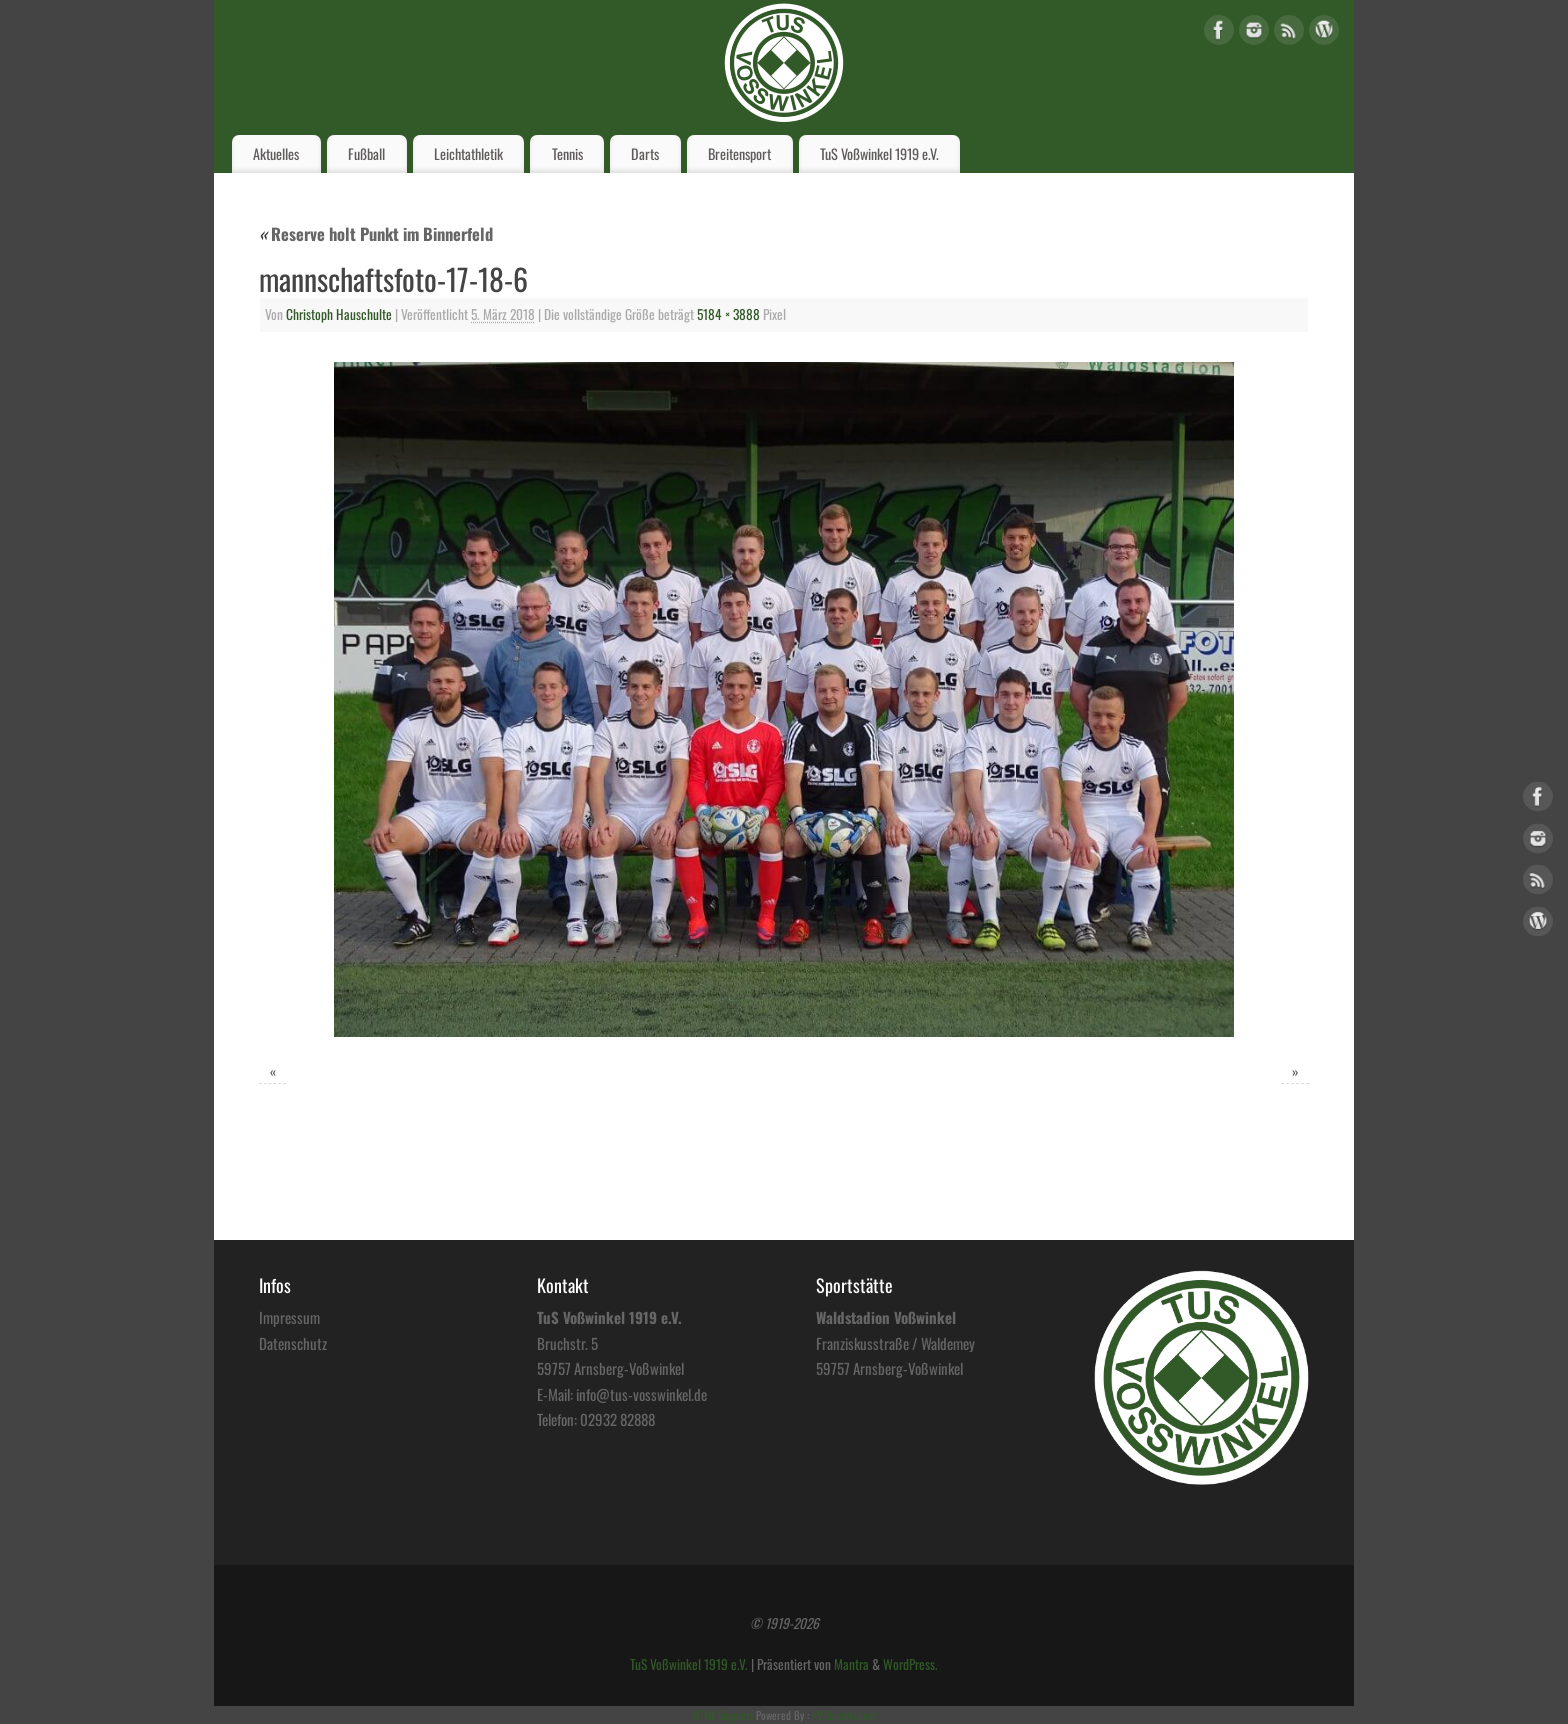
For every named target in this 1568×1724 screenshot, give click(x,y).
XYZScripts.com (843, 1715)
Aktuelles (276, 153)
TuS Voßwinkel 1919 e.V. (879, 153)
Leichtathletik (468, 153)
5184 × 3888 (728, 314)
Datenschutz (293, 1343)
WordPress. (910, 1664)
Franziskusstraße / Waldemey (895, 1343)
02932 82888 (617, 1419)
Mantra (851, 1664)
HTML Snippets (723, 1715)
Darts (645, 153)
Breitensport (739, 153)
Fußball (366, 153)
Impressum (289, 1317)
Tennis (567, 153)
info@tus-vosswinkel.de (641, 1394)
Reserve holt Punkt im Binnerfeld (376, 233)
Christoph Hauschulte (339, 314)
